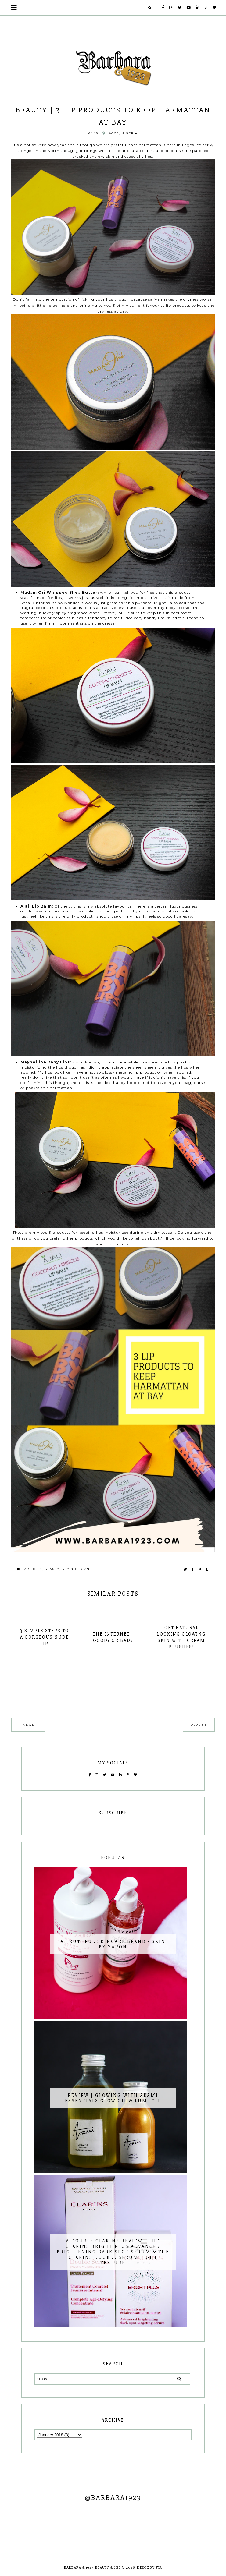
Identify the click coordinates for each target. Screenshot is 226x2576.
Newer (30, 1724)
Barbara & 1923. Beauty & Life (93, 2567)
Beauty (52, 1569)
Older (197, 1724)
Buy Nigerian (76, 1569)
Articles (33, 1569)
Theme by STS (149, 2567)
